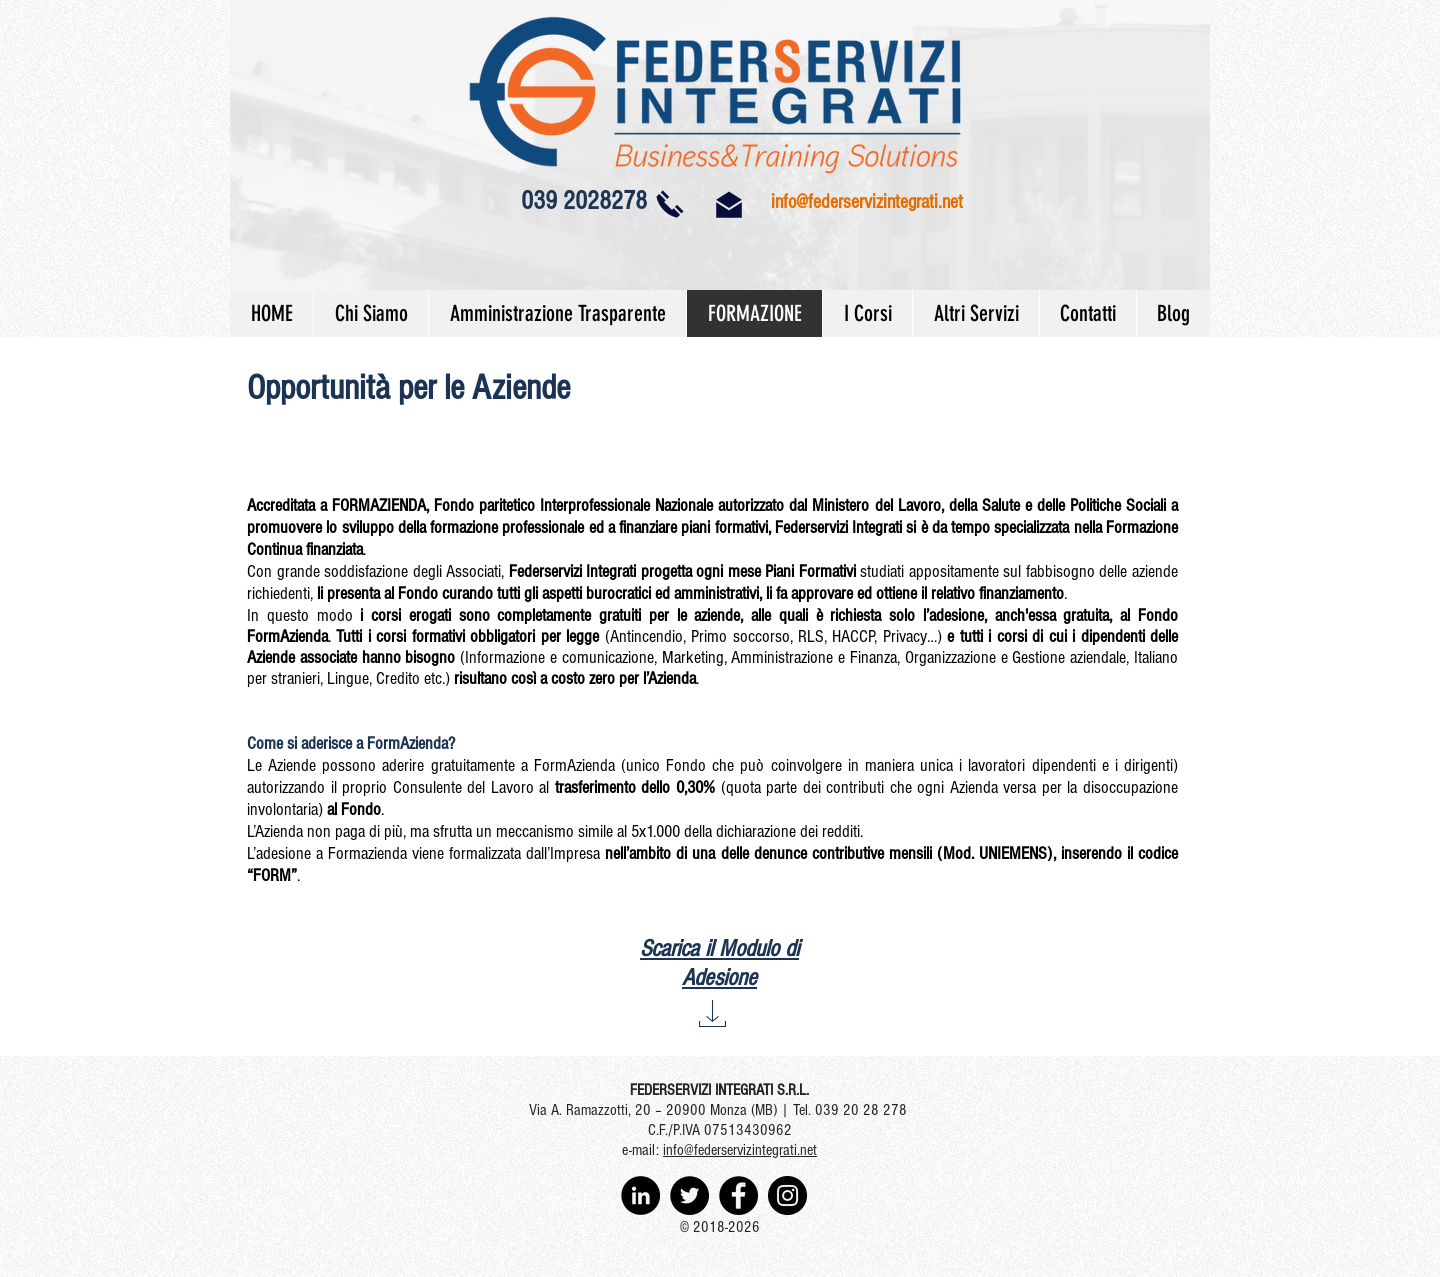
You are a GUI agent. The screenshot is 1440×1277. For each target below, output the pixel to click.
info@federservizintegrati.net (867, 202)
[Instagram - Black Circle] (787, 1195)
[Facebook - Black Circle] (738, 1195)
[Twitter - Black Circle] (689, 1195)
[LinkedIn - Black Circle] (640, 1195)
